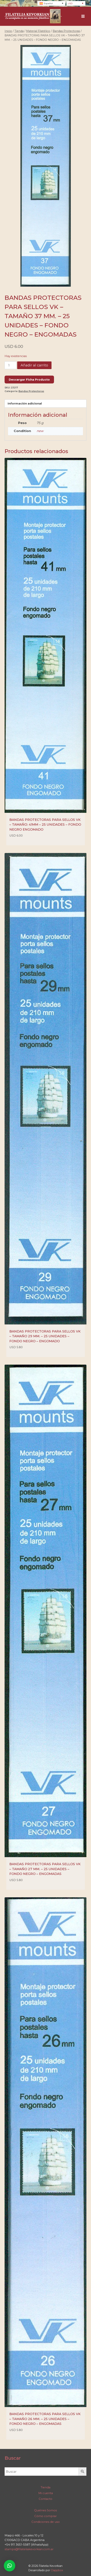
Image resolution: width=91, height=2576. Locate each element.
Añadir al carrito (34, 365)
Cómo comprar (45, 2516)
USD (70, 3)
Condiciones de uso (45, 2522)
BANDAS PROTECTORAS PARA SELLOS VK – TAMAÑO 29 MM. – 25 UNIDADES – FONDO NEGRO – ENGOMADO (45, 1336)
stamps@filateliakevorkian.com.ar (29, 2549)
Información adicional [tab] (25, 403)
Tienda (45, 2487)
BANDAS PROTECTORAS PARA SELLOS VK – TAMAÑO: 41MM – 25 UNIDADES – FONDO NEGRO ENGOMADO (45, 824)
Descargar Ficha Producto (29, 379)
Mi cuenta (45, 2493)
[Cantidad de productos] (10, 365)
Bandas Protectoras (31, 391)
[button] (9, 2565)
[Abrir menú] (82, 16)
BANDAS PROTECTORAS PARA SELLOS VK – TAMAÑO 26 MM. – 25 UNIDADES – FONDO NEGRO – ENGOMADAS (45, 2419)
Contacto (45, 2499)
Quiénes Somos (45, 2510)
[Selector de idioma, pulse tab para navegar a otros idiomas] (51, 3)
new (40, 431)
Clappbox (57, 2570)
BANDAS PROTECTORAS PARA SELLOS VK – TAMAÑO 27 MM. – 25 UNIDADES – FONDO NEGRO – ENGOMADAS (45, 1869)
